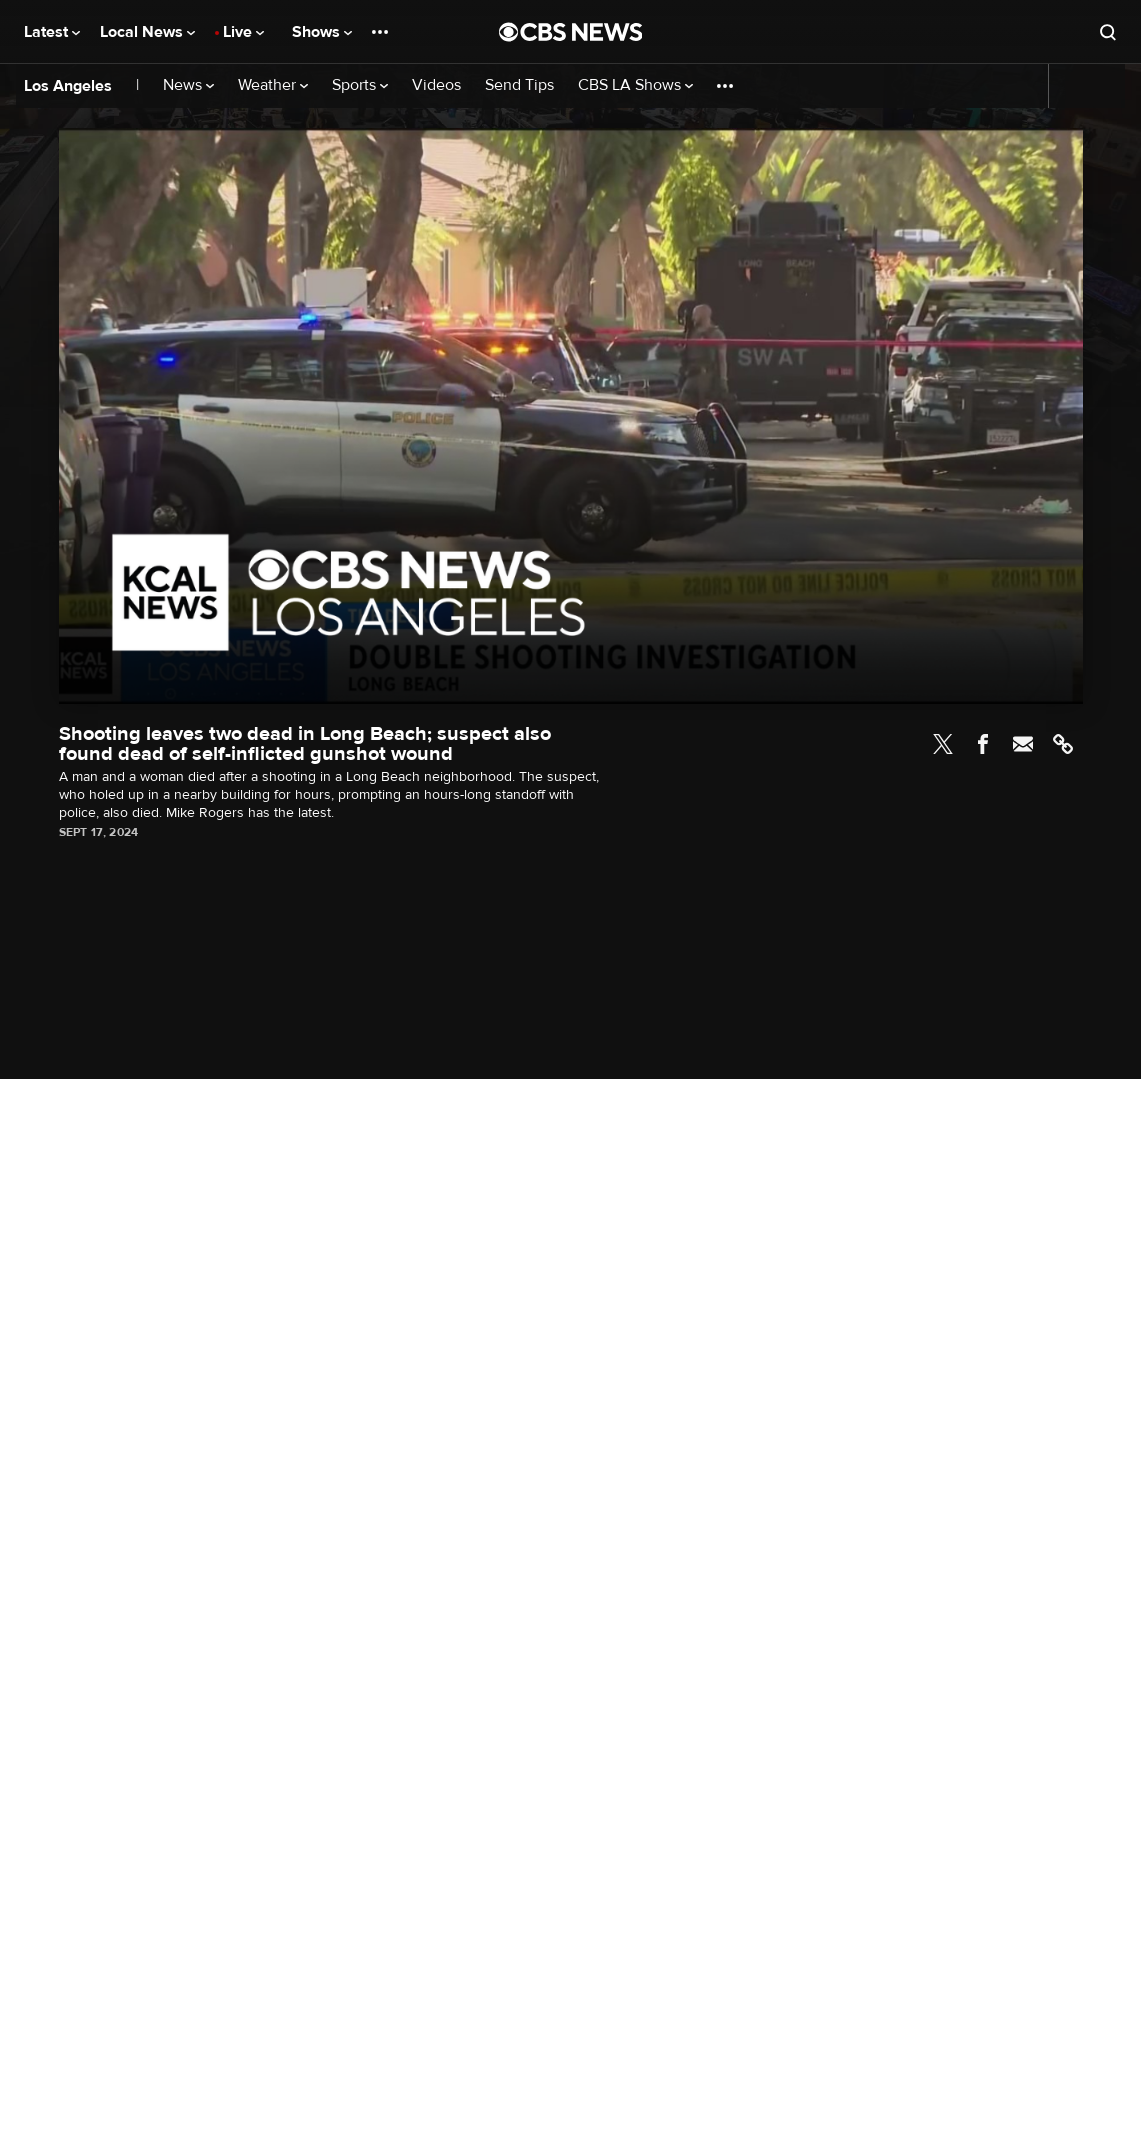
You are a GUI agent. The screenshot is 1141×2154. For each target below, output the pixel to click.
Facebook (983, 744)
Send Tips (519, 85)
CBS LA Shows (635, 85)
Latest (52, 32)
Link (1063, 744)
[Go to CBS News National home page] (571, 32)
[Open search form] (1108, 32)
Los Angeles (68, 86)
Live (243, 32)
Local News (147, 32)
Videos (436, 85)
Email (1023, 744)
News (188, 85)
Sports (360, 85)
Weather (273, 85)
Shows (322, 32)
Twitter (943, 744)
